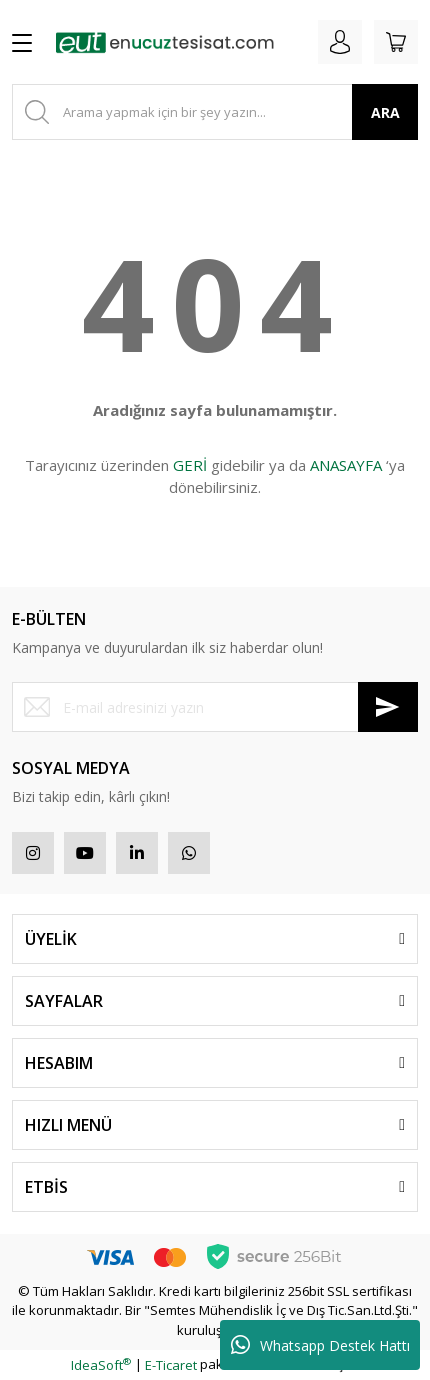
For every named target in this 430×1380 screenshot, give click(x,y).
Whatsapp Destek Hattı (320, 1345)
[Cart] (396, 42)
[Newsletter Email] (215, 707)
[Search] (215, 112)
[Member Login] (340, 42)
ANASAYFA (346, 465)
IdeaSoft (101, 1365)
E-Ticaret (171, 1365)
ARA (385, 112)
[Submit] (388, 707)
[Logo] (165, 42)
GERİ (190, 465)
